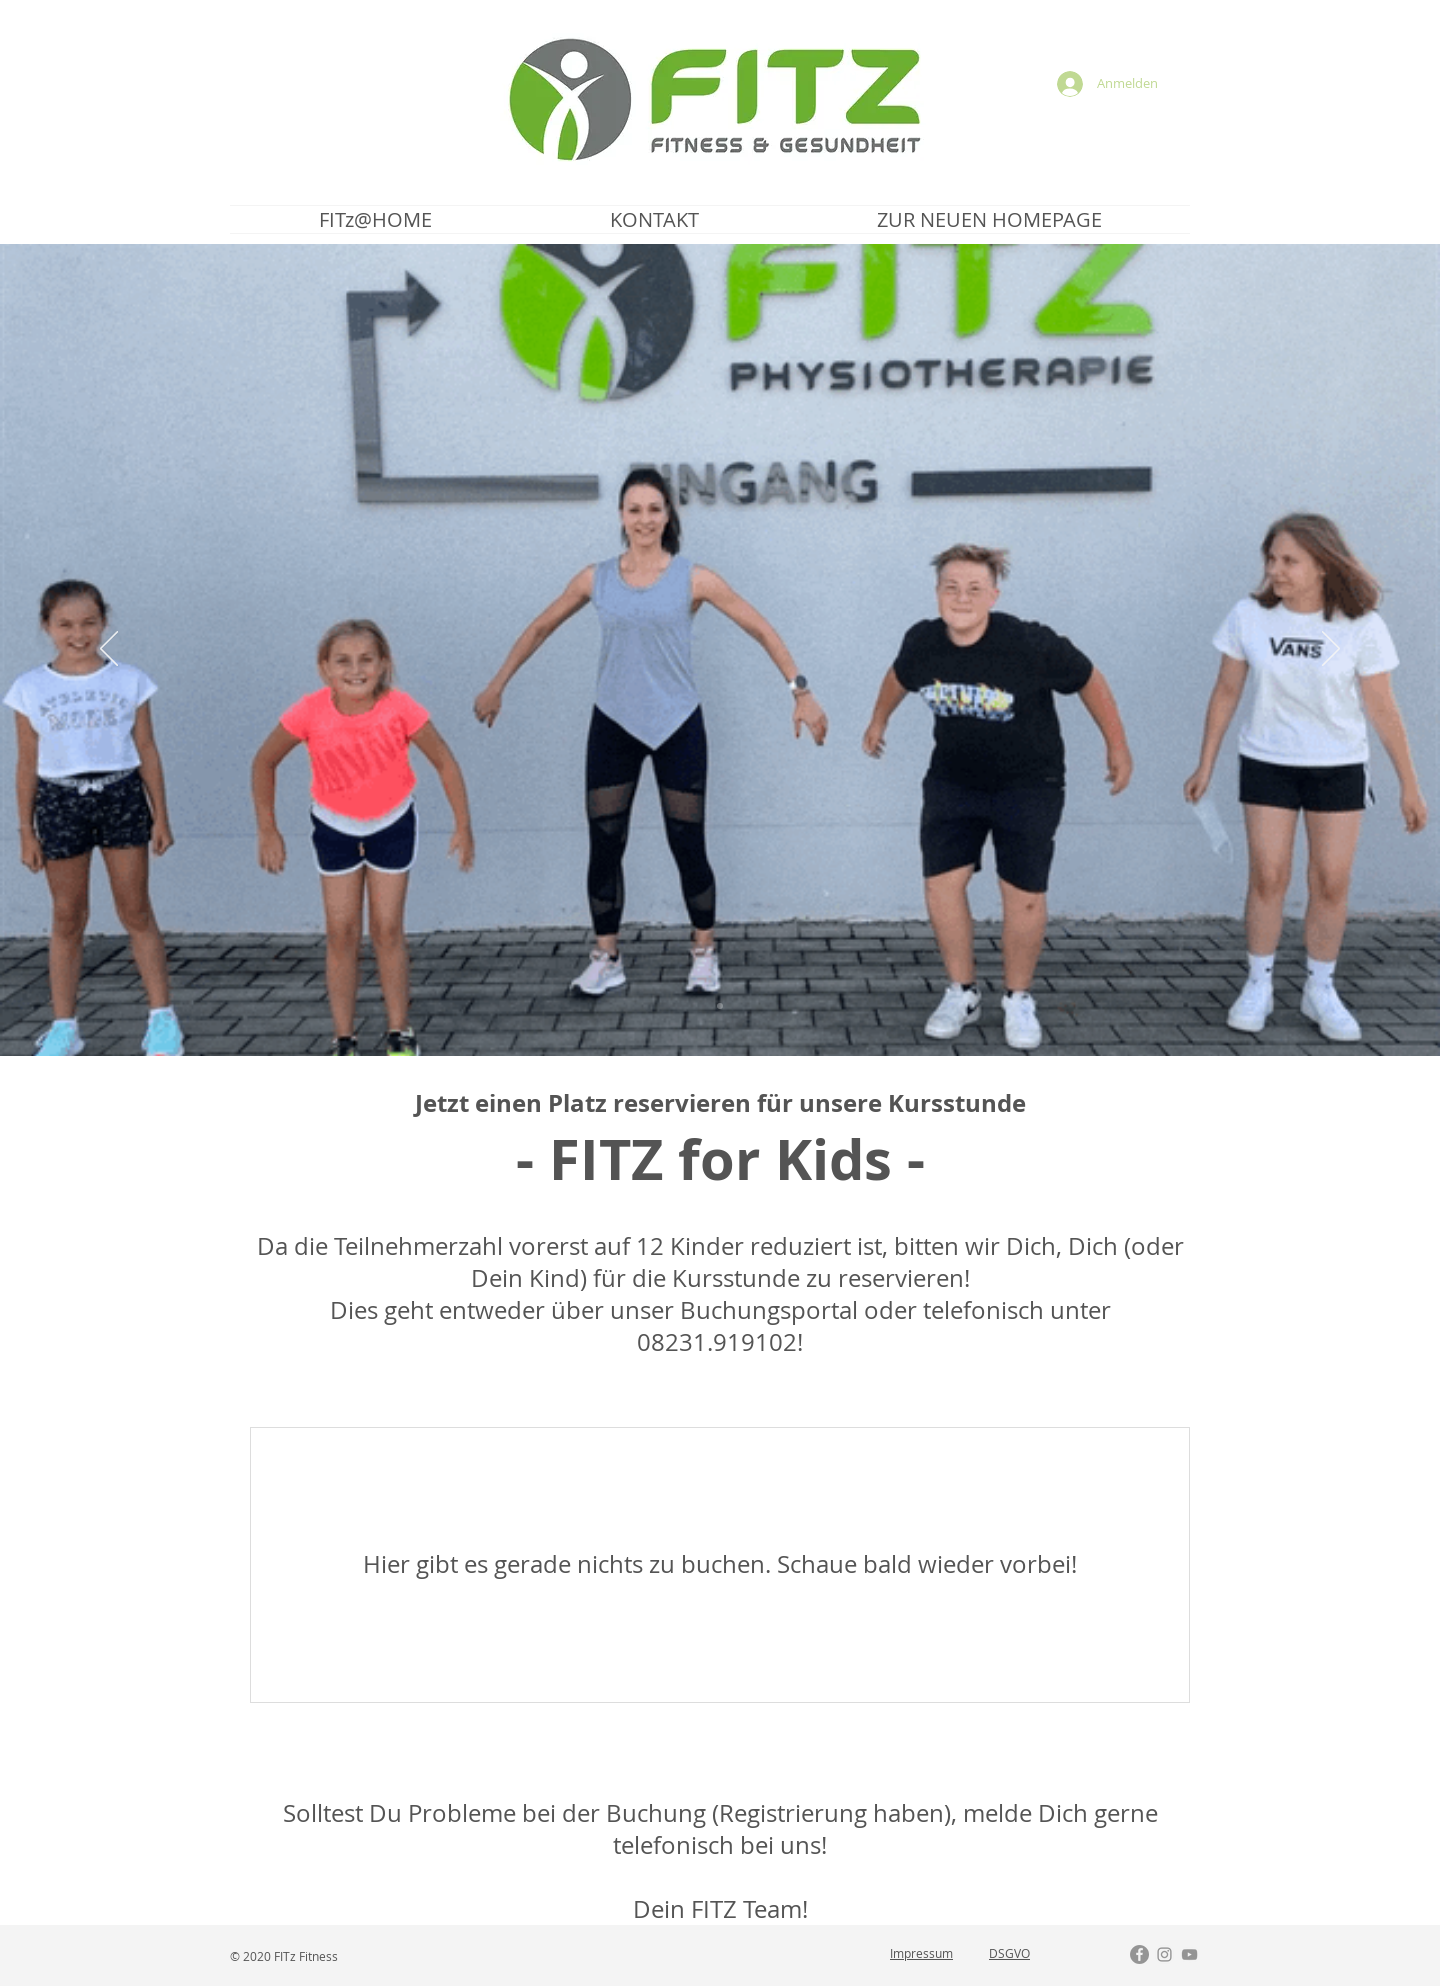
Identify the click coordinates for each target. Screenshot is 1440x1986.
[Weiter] (1331, 650)
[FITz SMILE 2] (720, 1006)
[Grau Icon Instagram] (1164, 1954)
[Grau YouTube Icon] (1189, 1954)
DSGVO (1009, 1953)
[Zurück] (109, 650)
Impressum (921, 1953)
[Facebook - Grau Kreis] (1139, 1954)
